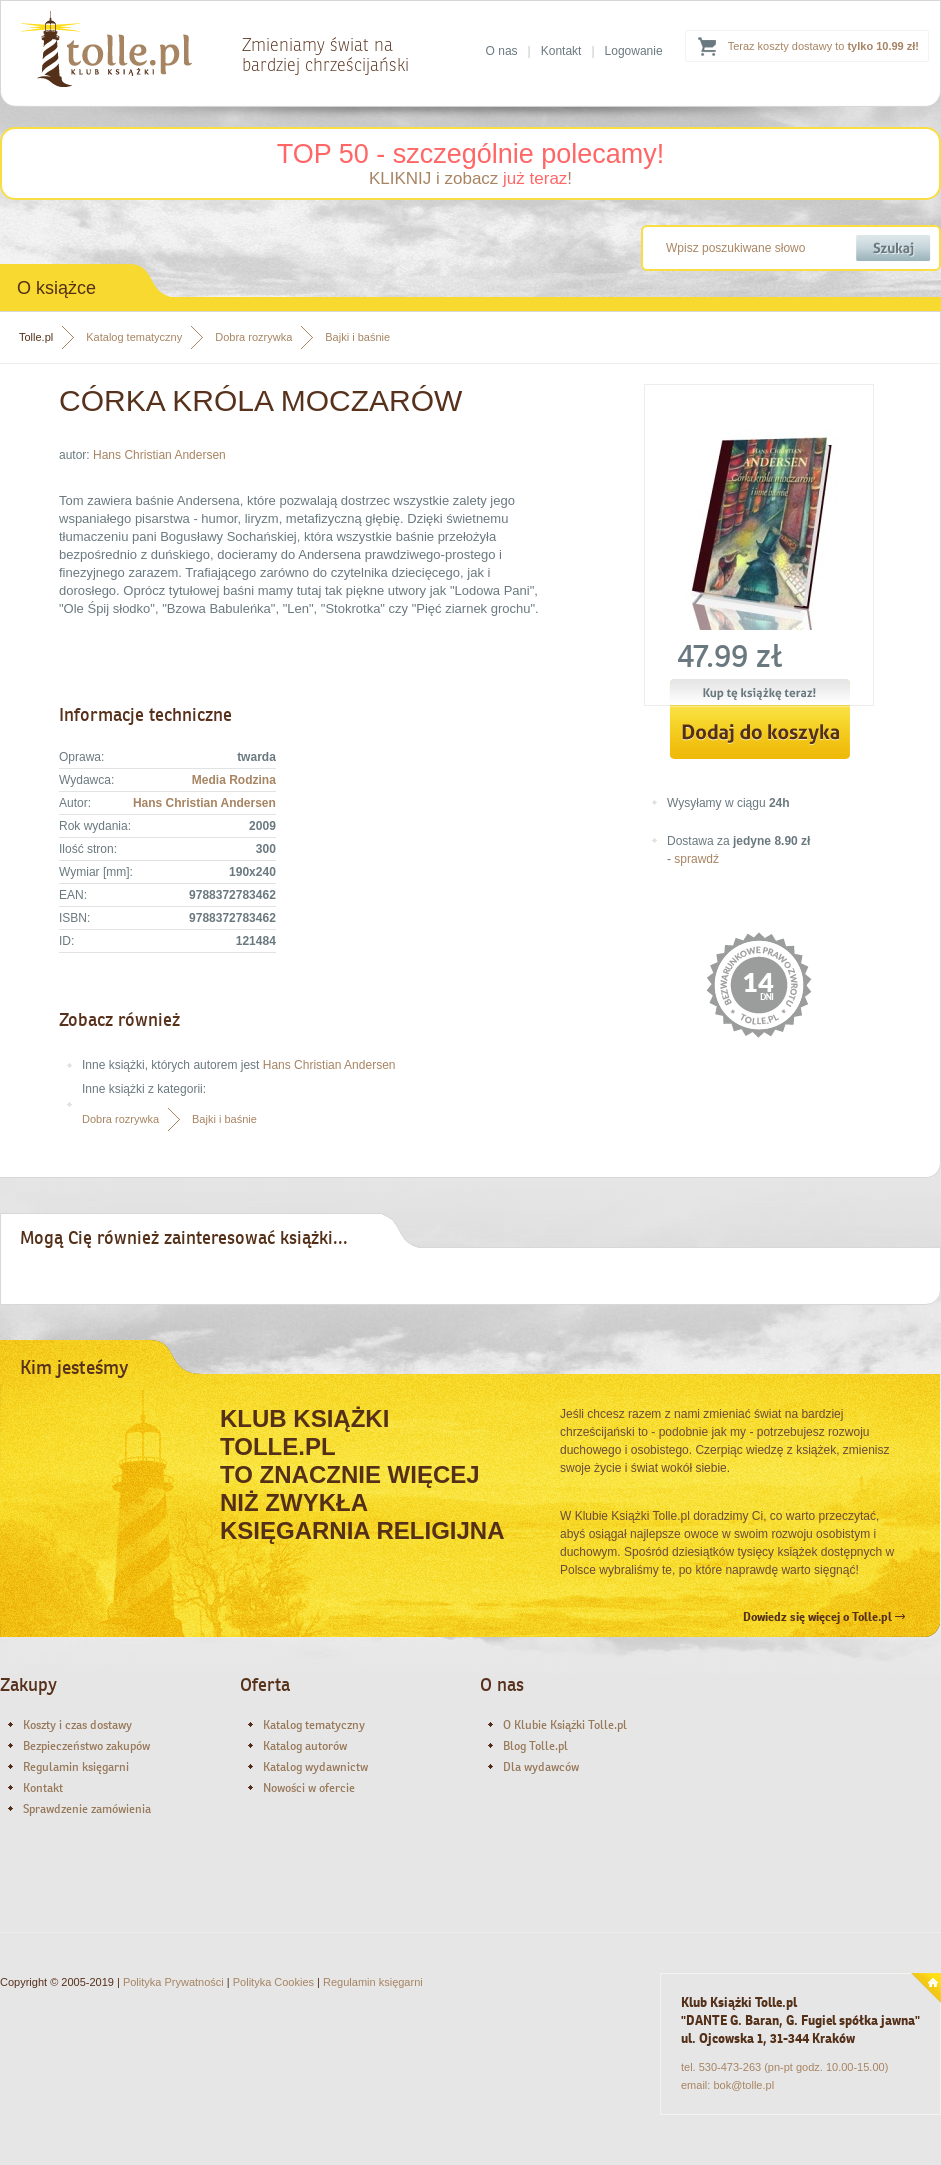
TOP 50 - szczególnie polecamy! (471, 154)
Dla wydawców (541, 1767)
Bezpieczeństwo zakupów (86, 1746)
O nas (502, 51)
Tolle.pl (36, 337)
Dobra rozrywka (253, 337)
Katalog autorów (305, 1746)
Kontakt (561, 51)
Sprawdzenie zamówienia (87, 1809)
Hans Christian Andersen (159, 455)
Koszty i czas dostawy (77, 1725)
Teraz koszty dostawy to (823, 46)
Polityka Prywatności (173, 1982)
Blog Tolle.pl (535, 1746)
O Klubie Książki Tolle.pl (565, 1725)
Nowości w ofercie (309, 1788)
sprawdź (696, 859)
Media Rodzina (234, 780)
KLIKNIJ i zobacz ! (470, 178)
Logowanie (634, 51)
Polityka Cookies (273, 1982)
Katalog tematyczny (134, 337)
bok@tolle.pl (743, 2085)
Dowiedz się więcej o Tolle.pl (824, 1617)
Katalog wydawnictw (315, 1767)
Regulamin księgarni (76, 1767)
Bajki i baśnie (357, 337)
